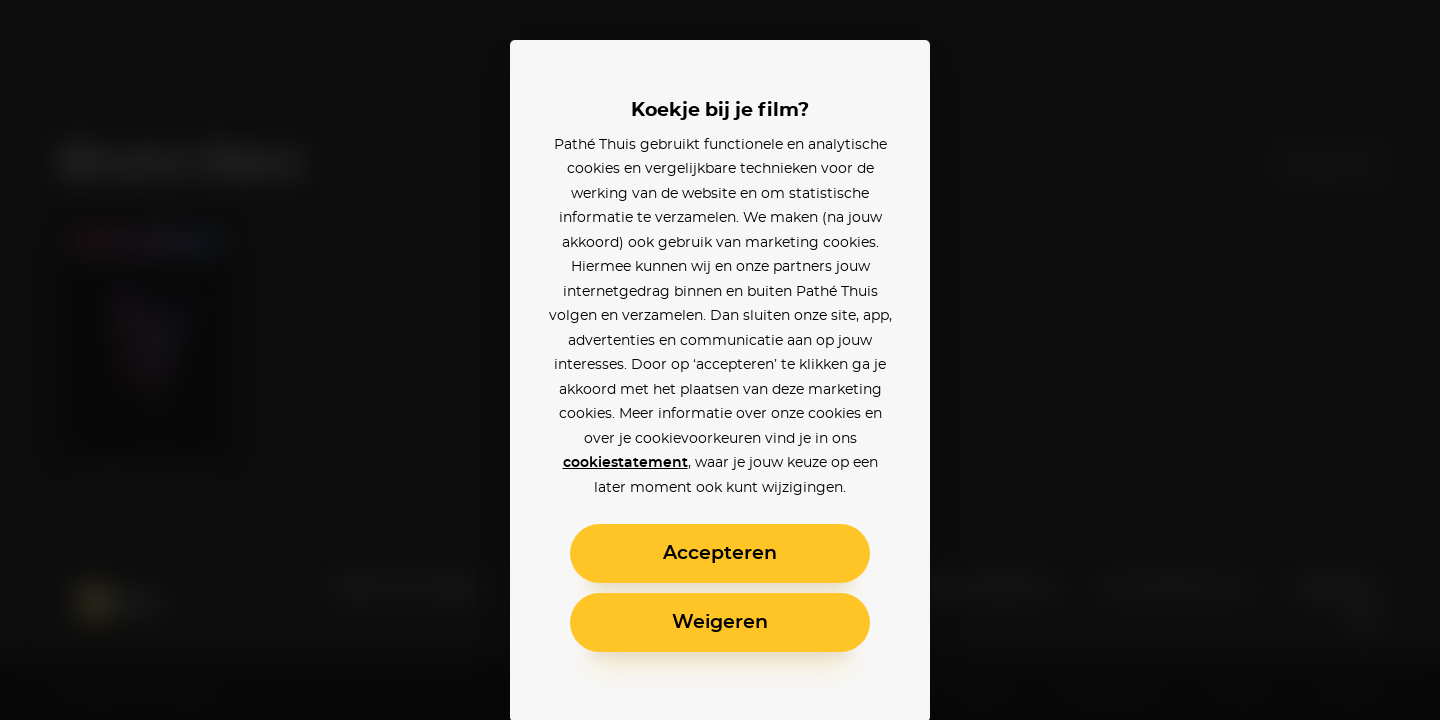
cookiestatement (625, 463)
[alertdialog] (720, 360)
